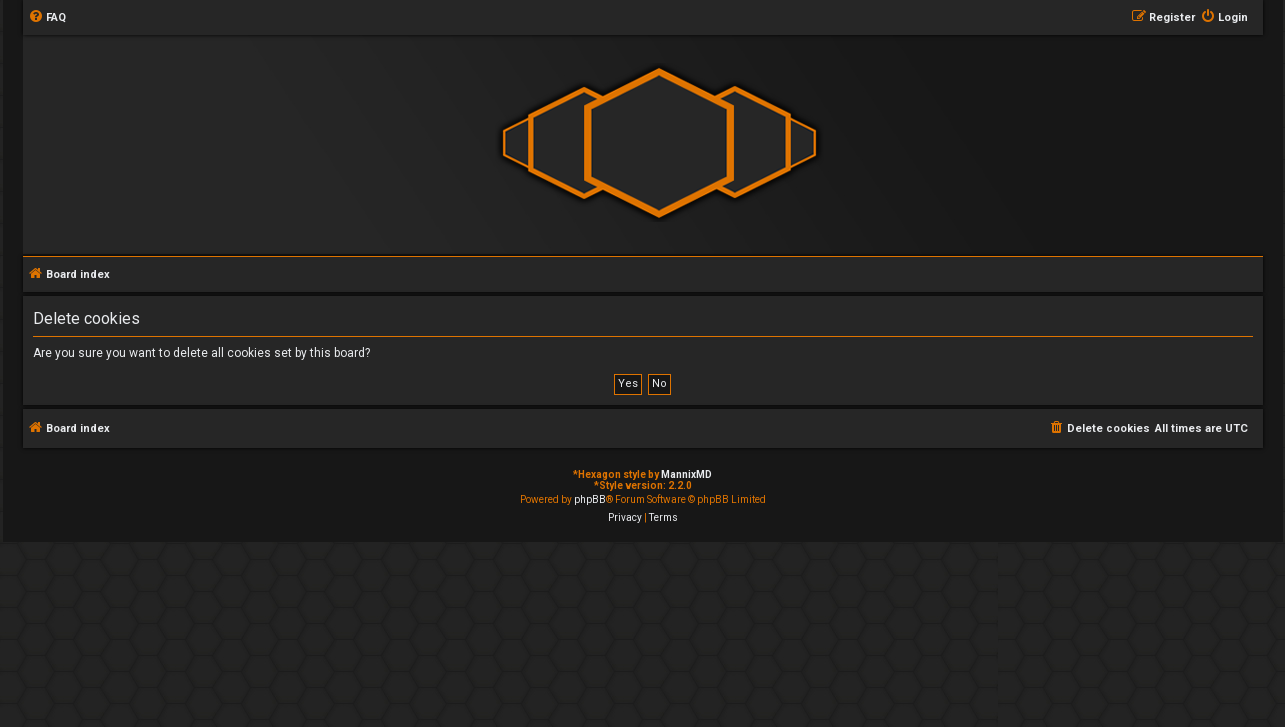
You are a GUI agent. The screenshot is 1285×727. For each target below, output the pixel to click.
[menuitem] (47, 18)
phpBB (590, 499)
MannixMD (686, 474)
